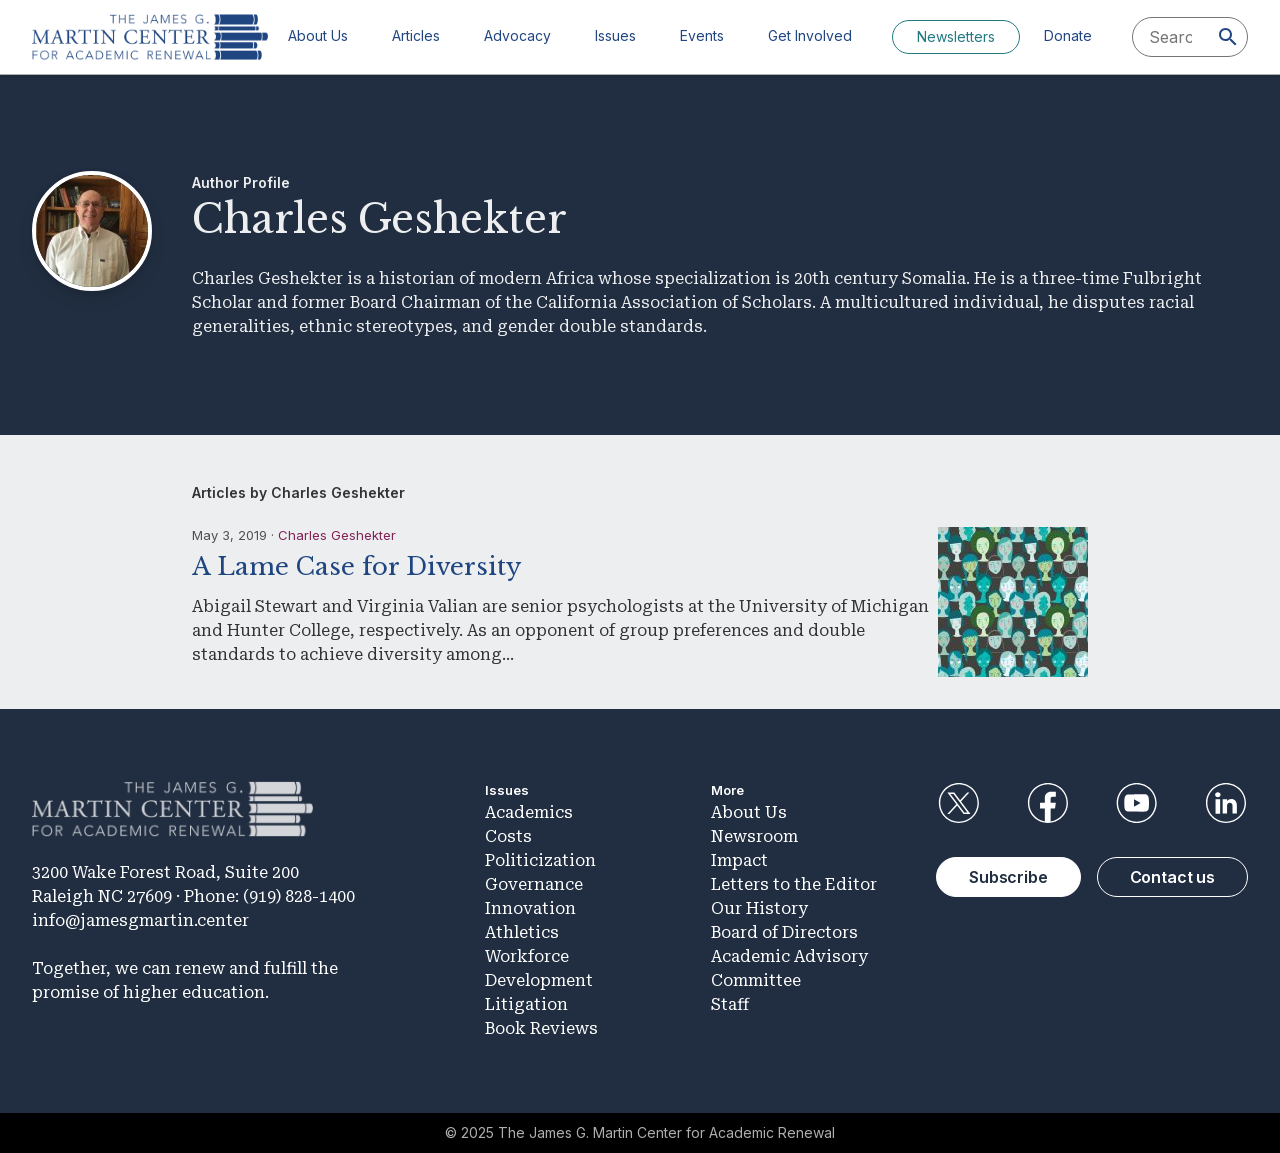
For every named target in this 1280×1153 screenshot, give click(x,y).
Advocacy (517, 35)
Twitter (958, 803)
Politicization (540, 860)
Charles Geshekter (337, 535)
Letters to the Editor (794, 884)
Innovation (530, 908)
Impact (739, 860)
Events (702, 35)
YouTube (1137, 803)
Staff (730, 1004)
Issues (615, 35)
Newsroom (754, 836)
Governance (534, 884)
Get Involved (810, 35)
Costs (508, 836)
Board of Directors (784, 932)
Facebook (1047, 803)
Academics (529, 812)
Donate (1068, 35)
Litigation (526, 1004)
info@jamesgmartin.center (140, 920)
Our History (759, 908)
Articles (416, 35)
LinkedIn (1226, 803)
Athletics (522, 932)
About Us (318, 35)
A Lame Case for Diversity (356, 566)
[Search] (1228, 37)
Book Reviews (541, 1028)
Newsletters (956, 36)
